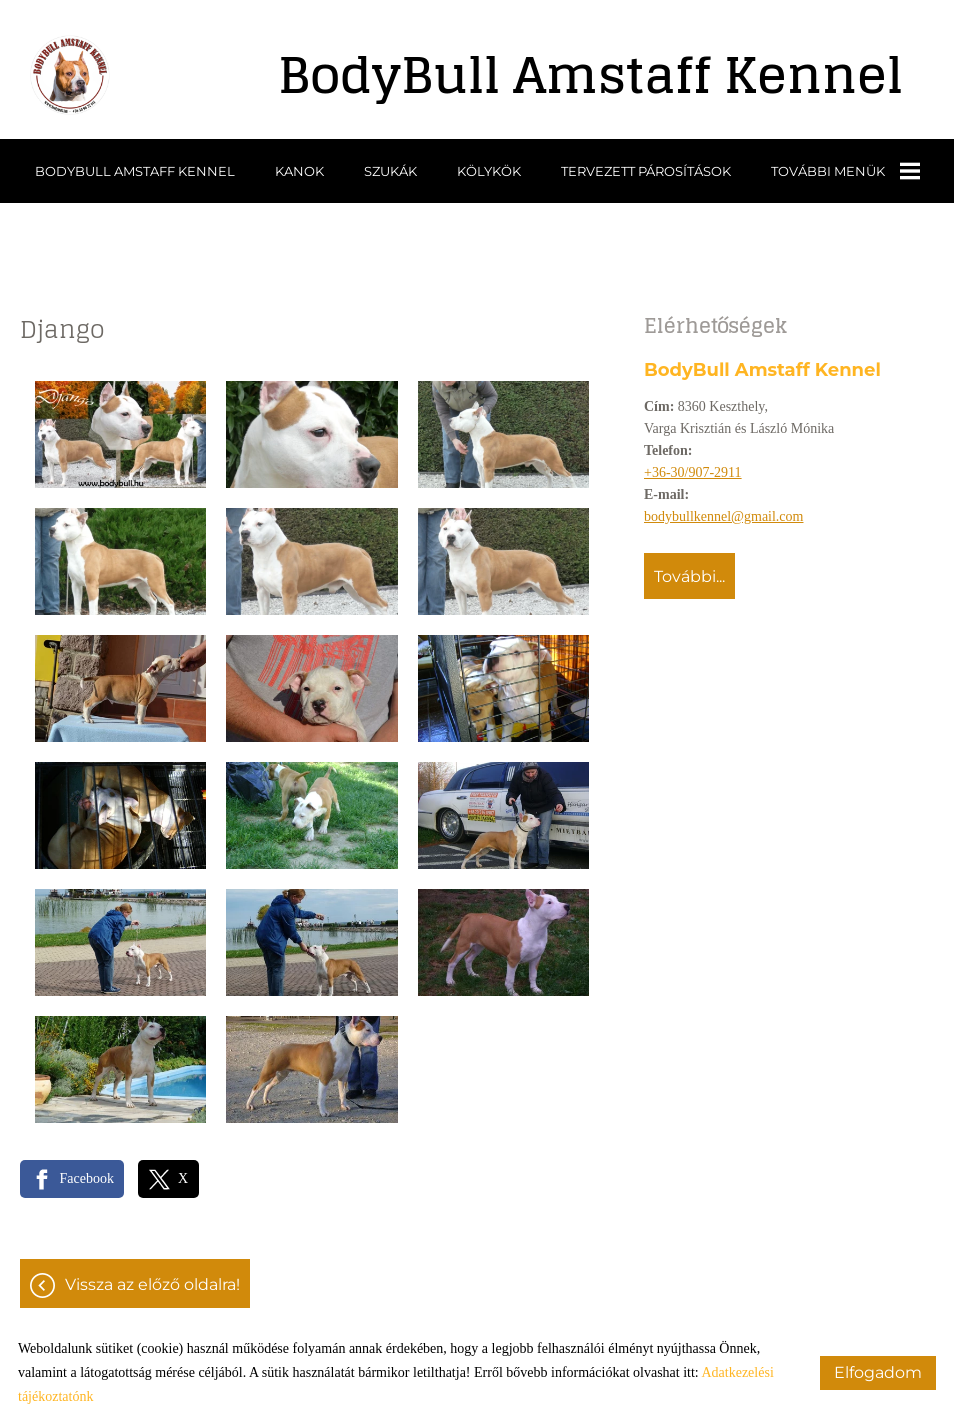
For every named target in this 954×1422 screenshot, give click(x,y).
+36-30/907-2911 (693, 472)
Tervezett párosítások (646, 171)
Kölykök (489, 171)
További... (689, 576)
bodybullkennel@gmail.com (723, 516)
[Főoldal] (70, 75)
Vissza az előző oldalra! (152, 1284)
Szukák (390, 171)
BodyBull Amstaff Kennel (135, 171)
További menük (845, 171)
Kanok (299, 171)
